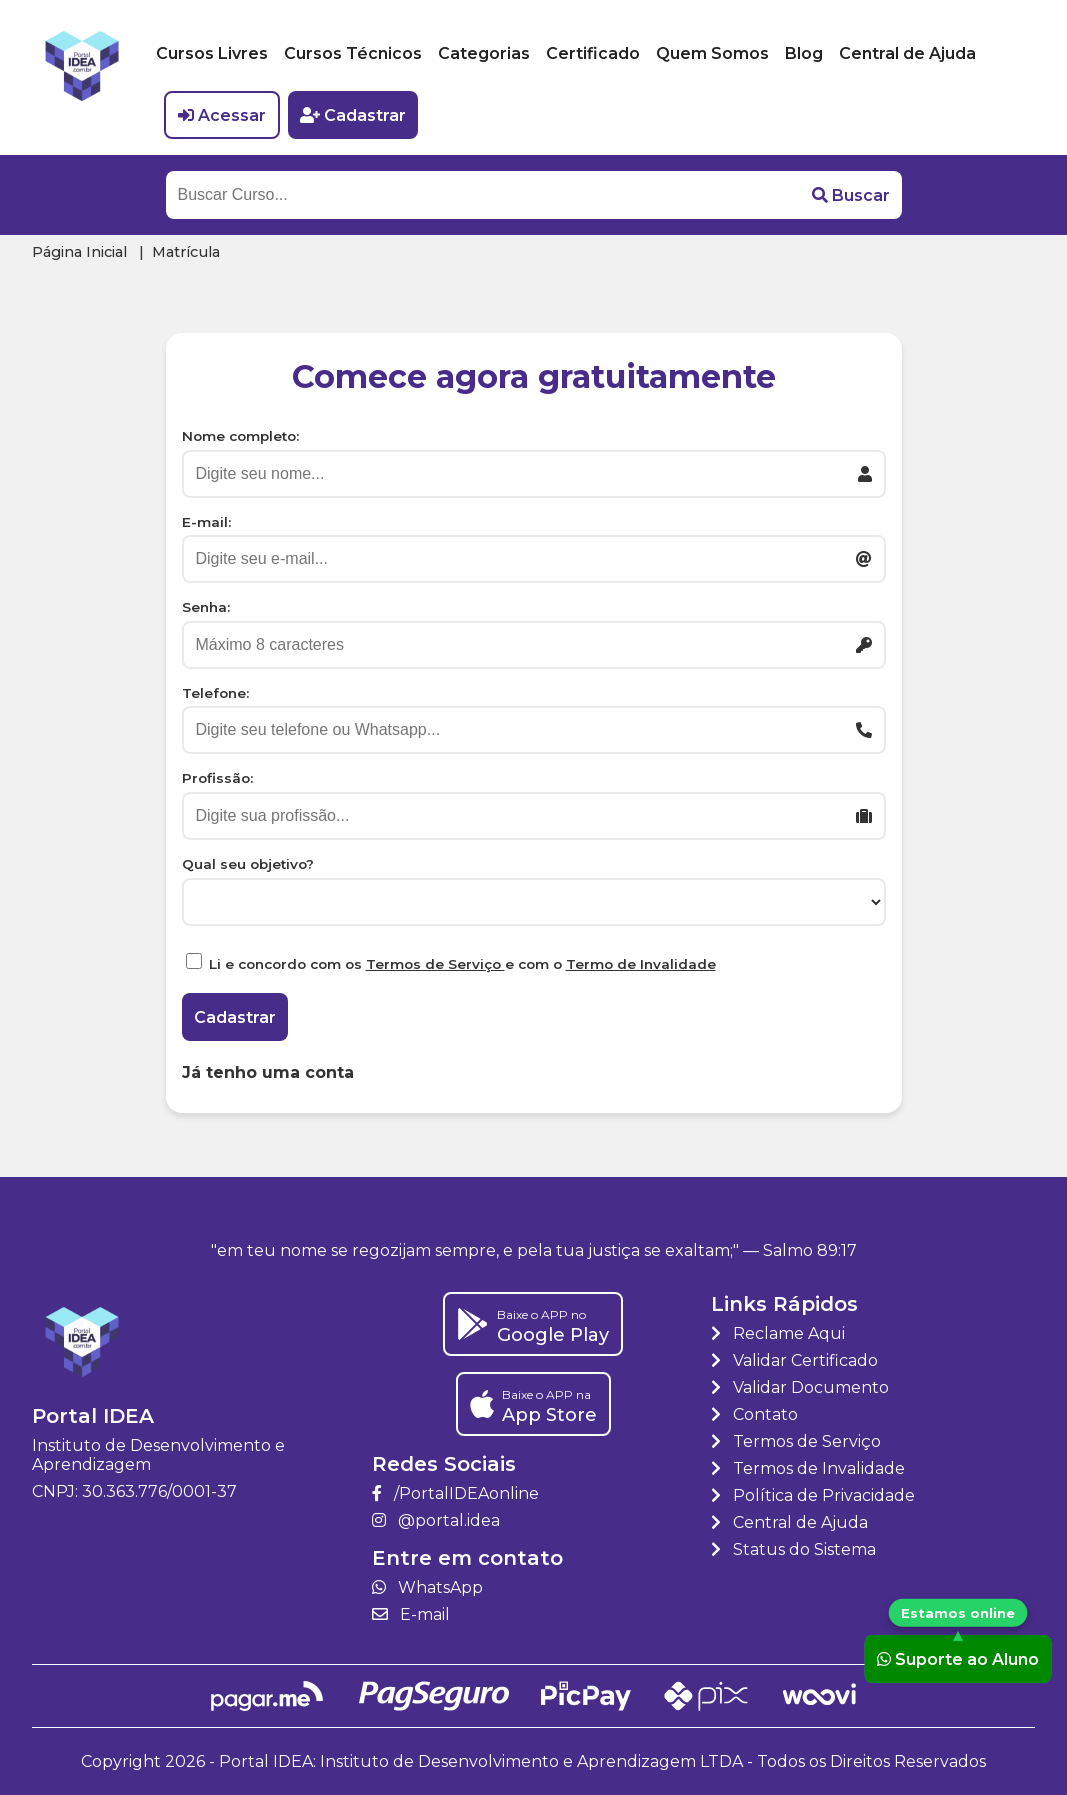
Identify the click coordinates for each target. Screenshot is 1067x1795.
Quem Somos (712, 53)
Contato (754, 1414)
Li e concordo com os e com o (462, 964)
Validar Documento (800, 1387)
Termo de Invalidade (641, 964)
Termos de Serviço (435, 964)
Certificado (593, 53)
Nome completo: (240, 436)
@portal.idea (436, 1520)
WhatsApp (427, 1587)
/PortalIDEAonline (455, 1493)
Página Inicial (79, 252)
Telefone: (215, 693)
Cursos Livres (212, 53)
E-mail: (206, 522)
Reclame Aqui (778, 1333)
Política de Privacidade (813, 1495)
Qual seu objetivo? (248, 864)
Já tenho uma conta (268, 1072)
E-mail (411, 1614)
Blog (804, 53)
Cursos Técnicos (353, 53)
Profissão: (217, 778)
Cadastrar (353, 115)
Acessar (222, 115)
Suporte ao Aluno (958, 1658)
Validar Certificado (794, 1360)
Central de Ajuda (907, 53)
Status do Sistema (793, 1549)
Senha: (206, 607)
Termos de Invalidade (808, 1468)
